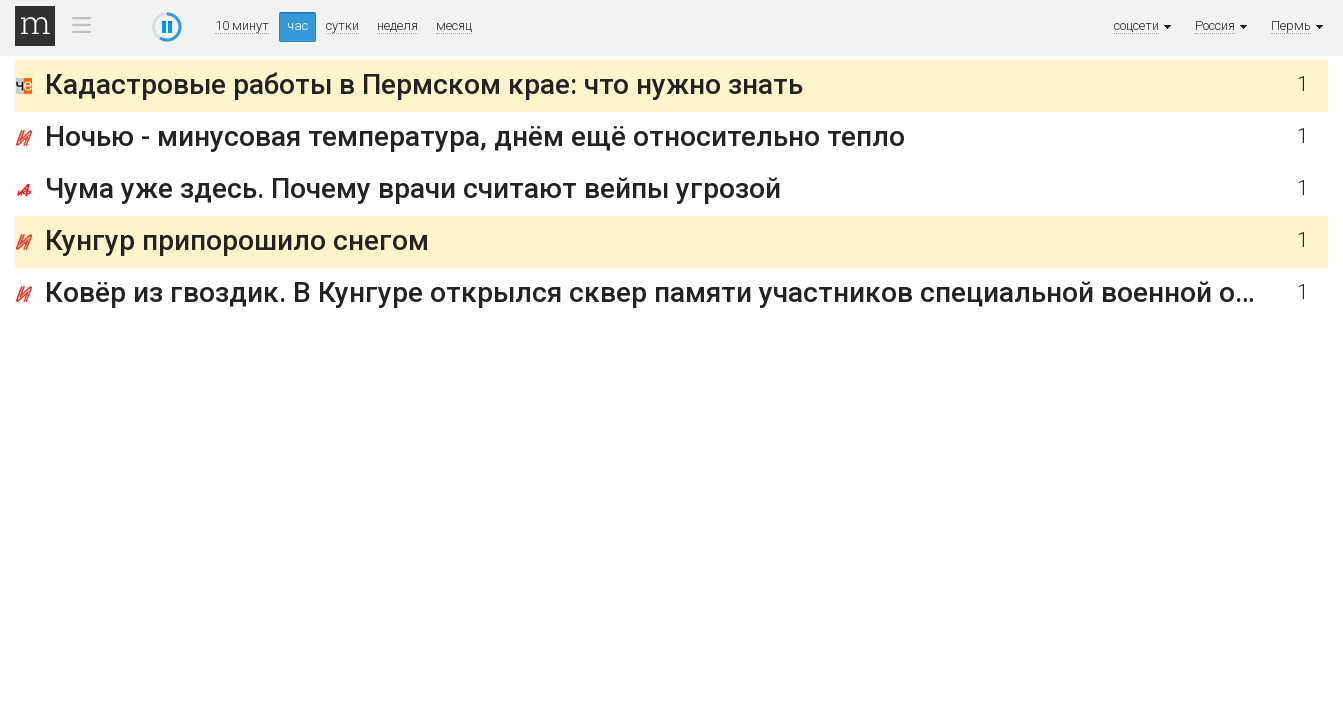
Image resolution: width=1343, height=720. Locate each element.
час (297, 25)
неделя (397, 26)
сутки (342, 26)
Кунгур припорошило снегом (237, 240)
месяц (454, 26)
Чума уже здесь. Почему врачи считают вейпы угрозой (413, 188)
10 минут (242, 26)
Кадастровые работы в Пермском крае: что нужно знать (424, 84)
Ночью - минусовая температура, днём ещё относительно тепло (475, 136)
